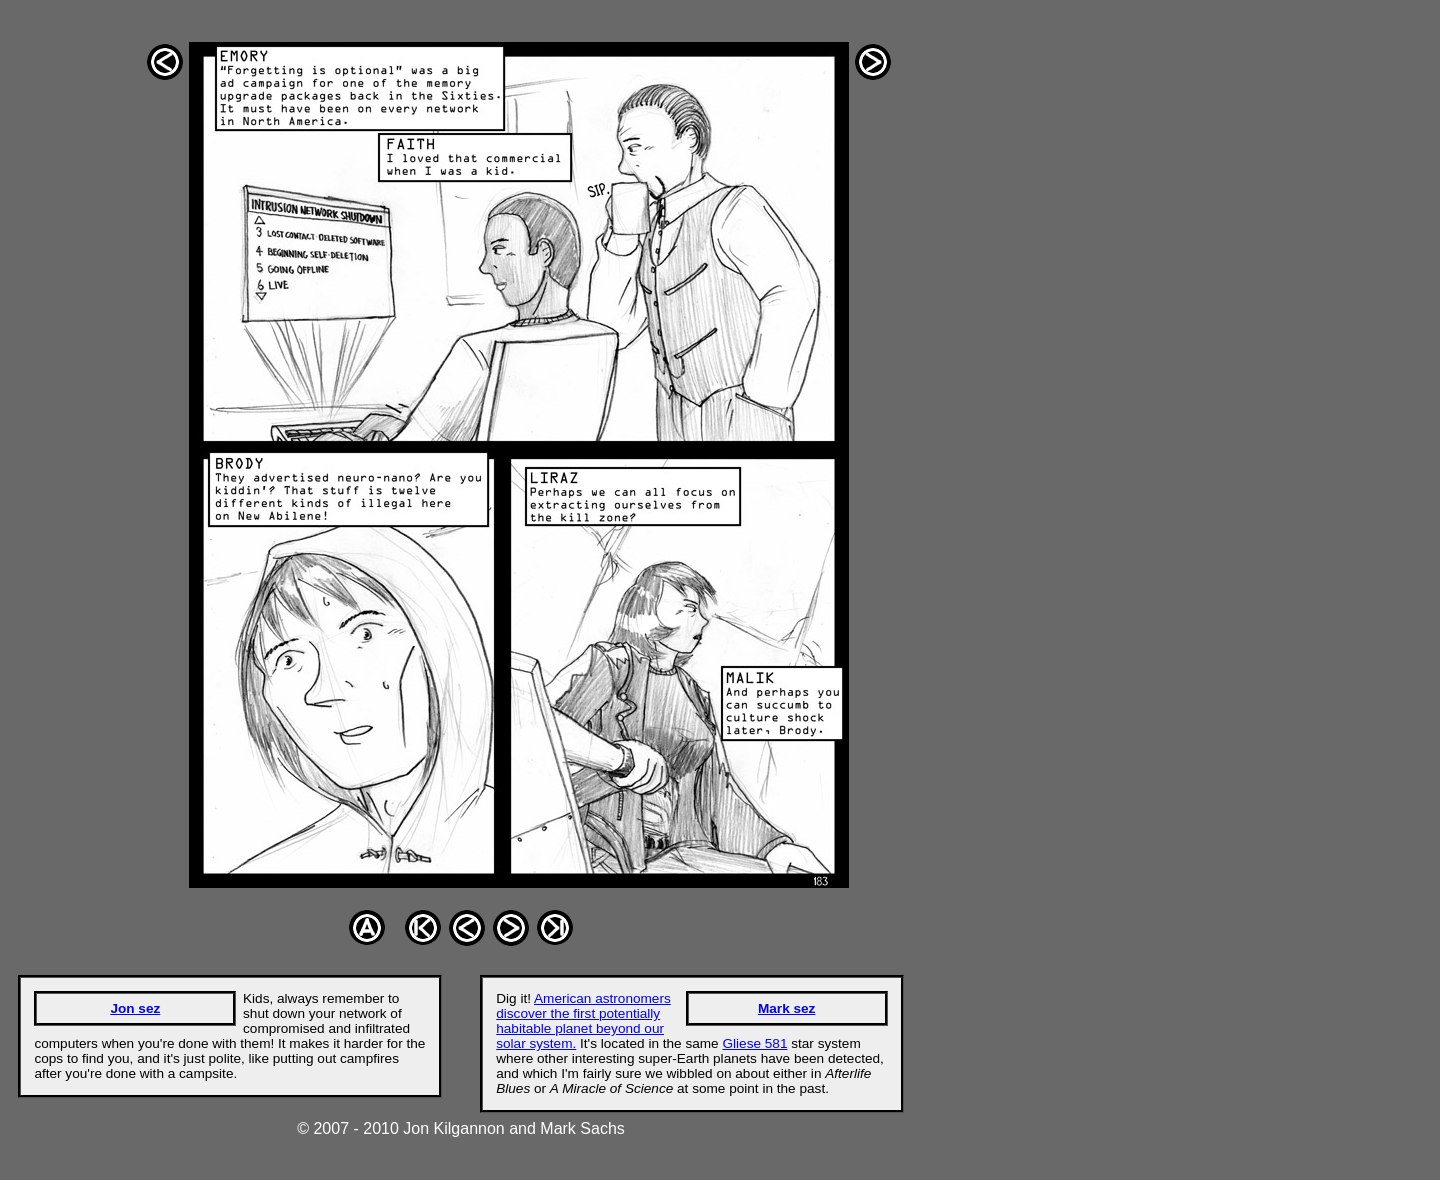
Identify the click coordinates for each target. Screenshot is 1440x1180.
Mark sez (786, 1008)
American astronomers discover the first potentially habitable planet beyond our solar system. (583, 1021)
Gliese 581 (754, 1043)
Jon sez (135, 1008)
